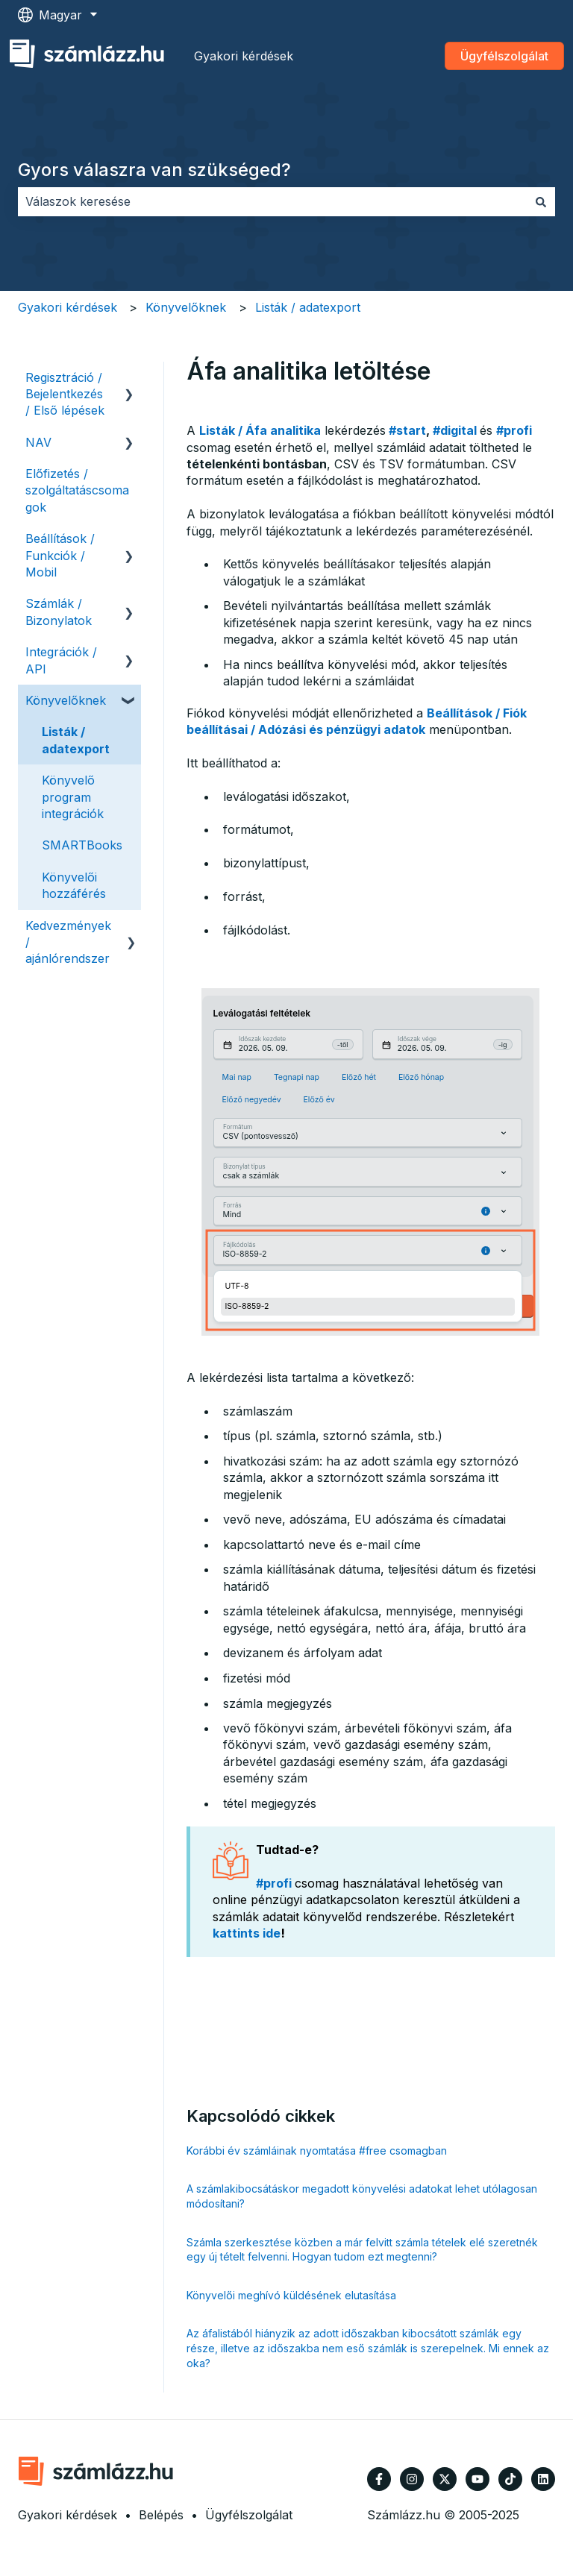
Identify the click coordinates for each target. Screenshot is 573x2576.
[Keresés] (541, 201)
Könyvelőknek (185, 307)
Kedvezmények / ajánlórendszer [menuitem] (68, 942)
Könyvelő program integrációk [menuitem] (73, 797)
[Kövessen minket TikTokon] (510, 2479)
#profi (514, 430)
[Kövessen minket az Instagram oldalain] (412, 2479)
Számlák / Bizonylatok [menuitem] (58, 611)
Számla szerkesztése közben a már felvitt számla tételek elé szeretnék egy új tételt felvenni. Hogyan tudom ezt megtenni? (362, 2250)
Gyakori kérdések (243, 55)
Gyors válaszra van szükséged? (154, 169)
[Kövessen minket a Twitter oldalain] (445, 2479)
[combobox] (272, 201)
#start (407, 430)
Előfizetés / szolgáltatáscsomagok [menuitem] (77, 490)
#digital (455, 430)
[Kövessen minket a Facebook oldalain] (379, 2479)
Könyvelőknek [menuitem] (65, 700)
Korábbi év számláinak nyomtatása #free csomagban (317, 2150)
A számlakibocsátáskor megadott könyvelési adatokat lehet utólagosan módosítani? (362, 2196)
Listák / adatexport (307, 307)
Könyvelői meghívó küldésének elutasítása (291, 2295)
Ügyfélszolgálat (504, 55)
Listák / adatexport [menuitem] (76, 739)
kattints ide (247, 1933)
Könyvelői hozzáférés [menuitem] (74, 885)
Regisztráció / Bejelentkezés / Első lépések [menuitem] (64, 394)
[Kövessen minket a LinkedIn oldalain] (543, 2479)
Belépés (161, 2514)
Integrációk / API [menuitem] (61, 660)
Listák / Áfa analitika (260, 430)
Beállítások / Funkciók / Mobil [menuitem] (60, 555)
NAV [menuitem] (38, 442)
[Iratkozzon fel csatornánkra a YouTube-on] (477, 2479)
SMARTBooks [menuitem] (82, 845)
